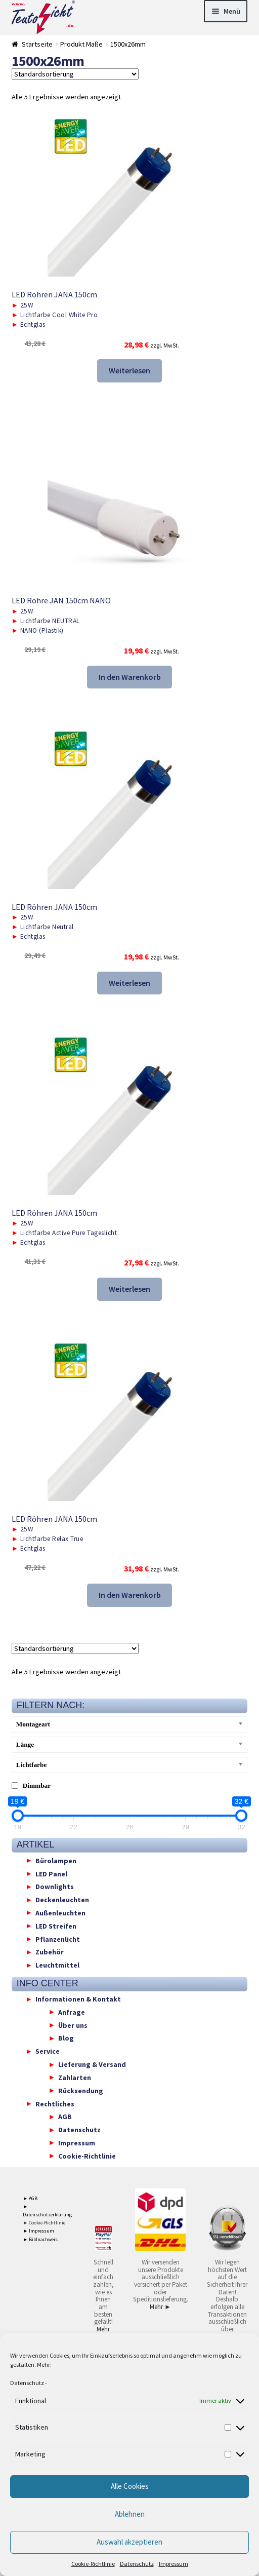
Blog (66, 2038)
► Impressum (38, 2230)
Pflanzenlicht (57, 1938)
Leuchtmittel (57, 1965)
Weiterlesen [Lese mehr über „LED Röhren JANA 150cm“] (129, 370)
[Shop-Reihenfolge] (75, 74)
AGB (65, 2116)
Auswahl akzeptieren (129, 2542)
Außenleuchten (60, 1912)
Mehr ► (103, 2333)
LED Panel (51, 1873)
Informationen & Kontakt (78, 1999)
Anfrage (71, 2011)
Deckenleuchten (62, 1899)
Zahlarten (74, 2077)
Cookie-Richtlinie (93, 2563)
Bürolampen (55, 1860)
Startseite (37, 44)
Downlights (54, 1886)
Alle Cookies (130, 2486)
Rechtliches (54, 2103)
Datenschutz (27, 2383)
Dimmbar (37, 1785)
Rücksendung (80, 2090)
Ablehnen (130, 2514)
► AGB (30, 2198)
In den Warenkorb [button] (130, 677)
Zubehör (49, 1951)
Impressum (173, 2563)
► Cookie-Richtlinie (44, 2222)
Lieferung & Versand (92, 2064)
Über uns (73, 2024)
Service (47, 2051)
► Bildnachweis (40, 2239)
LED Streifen (55, 1925)
